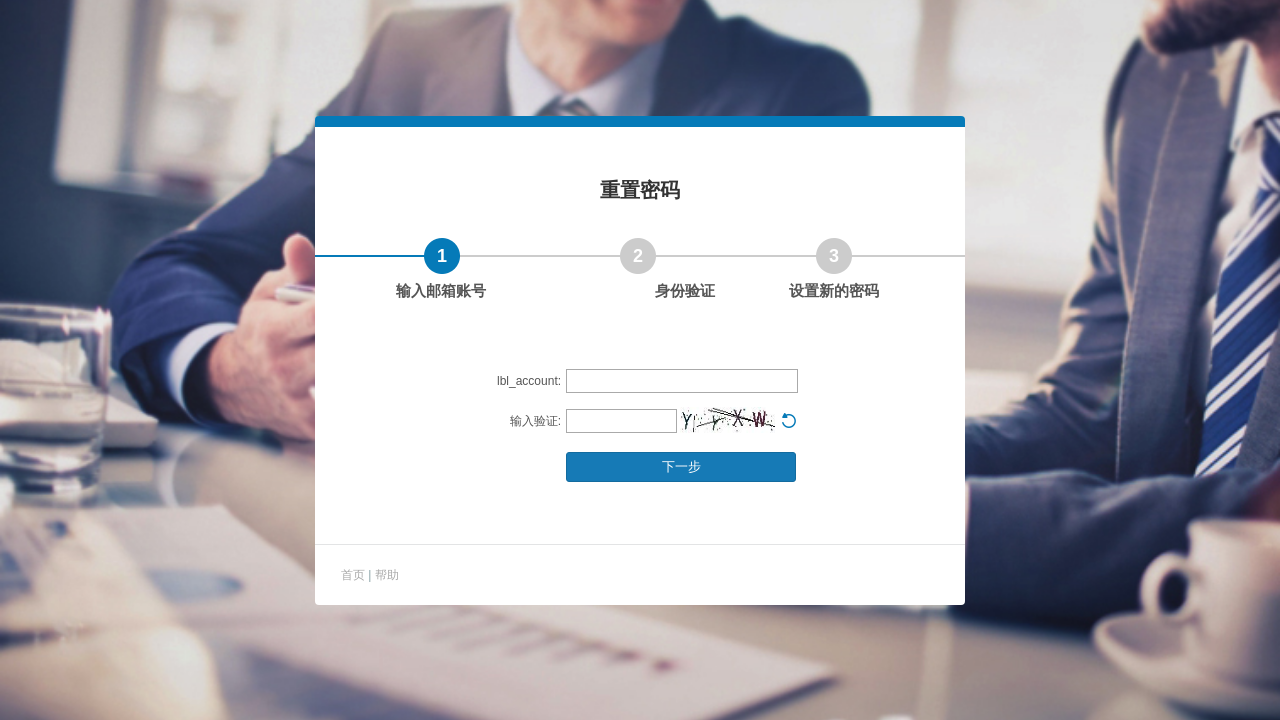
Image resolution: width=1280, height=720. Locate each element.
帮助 (387, 575)
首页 (354, 575)
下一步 (681, 466)
